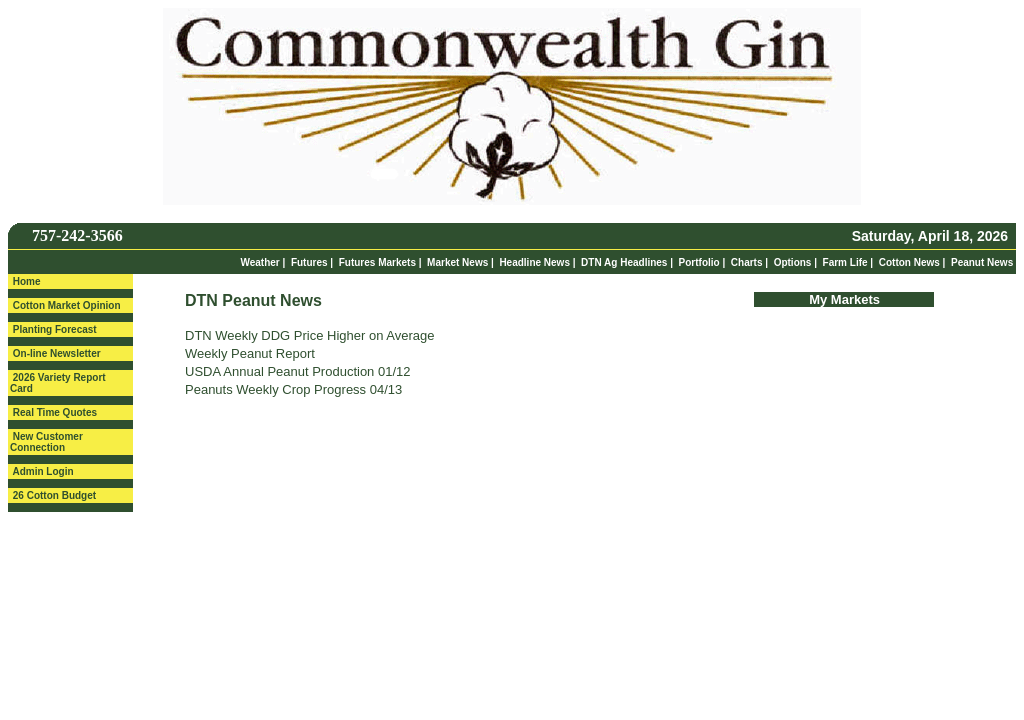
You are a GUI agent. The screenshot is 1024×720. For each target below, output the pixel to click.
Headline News (534, 262)
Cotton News (909, 262)
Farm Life (845, 262)
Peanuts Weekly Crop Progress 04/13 (293, 389)
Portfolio (699, 262)
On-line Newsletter (57, 353)
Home (27, 281)
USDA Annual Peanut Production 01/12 (298, 371)
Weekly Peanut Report (250, 353)
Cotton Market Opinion (67, 305)
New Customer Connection (46, 442)
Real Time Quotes (55, 412)
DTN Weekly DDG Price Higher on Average (310, 335)
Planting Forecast (55, 329)
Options (793, 262)
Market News (457, 262)
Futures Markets (377, 262)
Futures (309, 262)
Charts (747, 262)
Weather (259, 262)
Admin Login (42, 471)
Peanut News (982, 262)
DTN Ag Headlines (624, 262)
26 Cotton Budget (54, 495)
